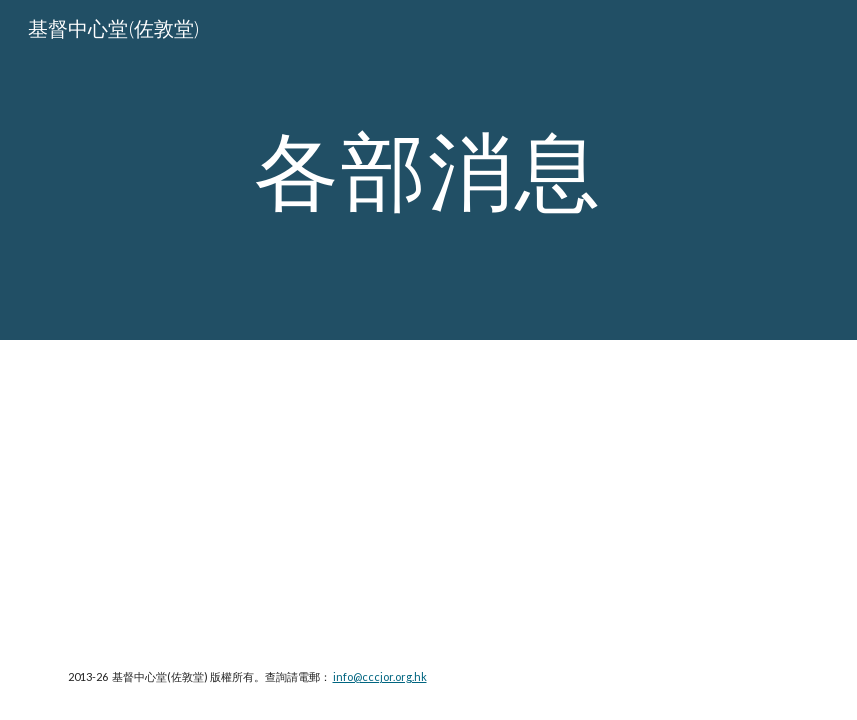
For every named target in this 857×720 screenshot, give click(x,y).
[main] (428, 169)
